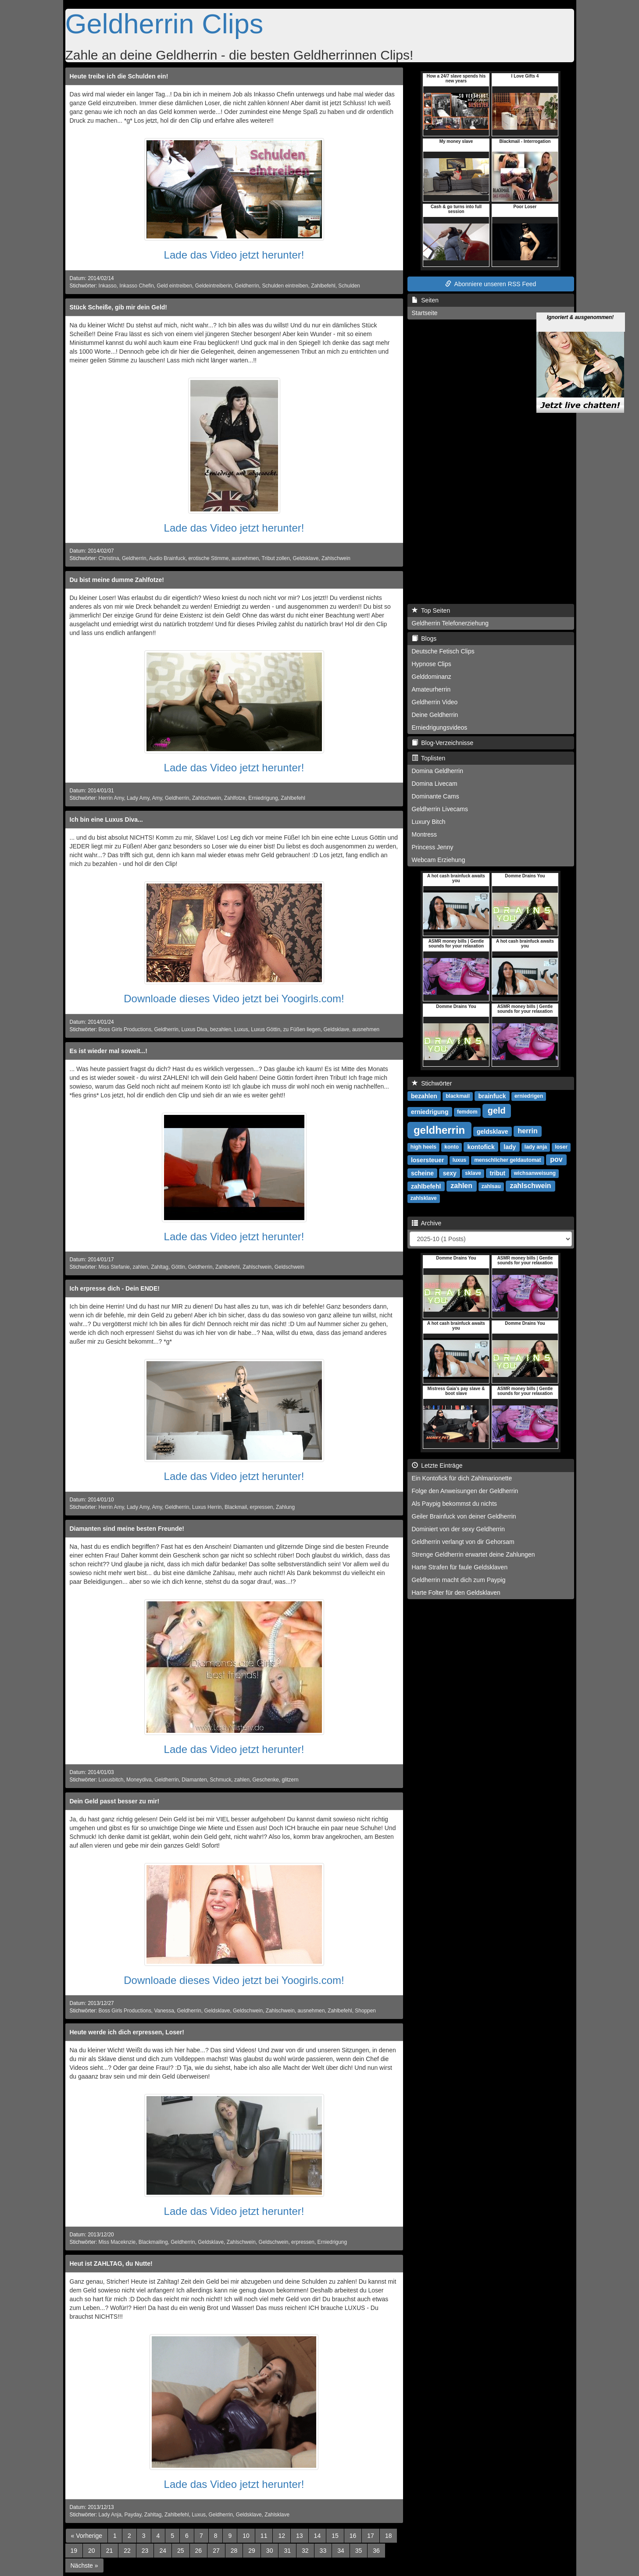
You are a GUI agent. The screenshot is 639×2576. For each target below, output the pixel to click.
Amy (157, 798)
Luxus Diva (194, 1029)
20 (91, 2550)
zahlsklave (424, 1198)
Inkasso (108, 286)
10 (246, 2535)
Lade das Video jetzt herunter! (234, 255)
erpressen (261, 1507)
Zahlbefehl (323, 286)
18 (388, 2535)
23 (145, 2550)
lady (509, 1146)
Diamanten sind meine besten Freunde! (127, 1528)
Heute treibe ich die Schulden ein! (119, 76)
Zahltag (159, 1267)
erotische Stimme (208, 558)
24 (162, 2550)
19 (74, 2550)
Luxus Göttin (265, 1029)
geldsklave (492, 1131)
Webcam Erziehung (438, 859)
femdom (467, 1112)
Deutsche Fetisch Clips (443, 651)
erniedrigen (528, 1096)
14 (317, 2535)
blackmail (458, 1096)
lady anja (536, 1147)
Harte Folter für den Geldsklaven (456, 1592)
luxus (459, 1160)
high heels (423, 1147)
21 (109, 2550)
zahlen (140, 1267)
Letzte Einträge (437, 1465)
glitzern (290, 1780)
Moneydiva (139, 1780)
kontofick (480, 1146)
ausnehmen (245, 558)
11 (264, 2535)
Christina (109, 558)
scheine (422, 1172)
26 (198, 2550)
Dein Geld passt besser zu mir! (115, 1801)
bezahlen (220, 1029)
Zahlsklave (276, 2515)
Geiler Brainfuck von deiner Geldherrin (464, 1516)
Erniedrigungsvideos (440, 727)
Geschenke (266, 1780)
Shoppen (365, 2011)
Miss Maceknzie (117, 2242)
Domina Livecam (434, 783)
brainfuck (492, 1095)
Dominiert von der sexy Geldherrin (458, 1529)
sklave (473, 1173)
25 (180, 2550)
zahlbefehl (426, 1185)
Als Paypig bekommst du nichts (454, 1503)
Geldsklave (305, 558)
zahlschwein (530, 1185)
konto (451, 1147)
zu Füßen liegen (302, 1029)
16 (353, 2535)
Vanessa (164, 2011)
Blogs (424, 638)
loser (561, 1147)
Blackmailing (153, 2242)
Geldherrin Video (435, 702)
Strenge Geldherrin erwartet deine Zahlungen (473, 1554)
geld (497, 1110)
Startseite (425, 312)
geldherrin (439, 1129)
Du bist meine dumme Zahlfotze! (117, 579)
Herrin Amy (111, 798)
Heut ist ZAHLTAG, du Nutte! (111, 2263)
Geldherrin (247, 286)
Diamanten (194, 1780)
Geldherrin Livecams (440, 809)
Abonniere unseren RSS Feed (490, 283)
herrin (527, 1131)
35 (358, 2550)
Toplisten (429, 758)
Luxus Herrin (206, 1507)
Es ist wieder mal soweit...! (108, 1050)
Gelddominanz (431, 676)
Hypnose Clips (431, 663)
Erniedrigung (263, 798)
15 (335, 2535)
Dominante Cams (435, 796)
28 (234, 2550)
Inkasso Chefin (136, 286)
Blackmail (236, 1507)
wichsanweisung (535, 1173)
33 (323, 2550)
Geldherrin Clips (164, 23)
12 (281, 2535)
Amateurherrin (431, 689)
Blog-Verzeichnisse (443, 742)
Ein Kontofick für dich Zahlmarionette (462, 1478)
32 (305, 2550)
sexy (450, 1172)
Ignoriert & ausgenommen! (580, 273)
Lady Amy (138, 798)
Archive (427, 1223)
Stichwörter (432, 1083)
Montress (424, 834)
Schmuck (220, 1780)
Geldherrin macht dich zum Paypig (459, 1579)
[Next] (84, 2565)
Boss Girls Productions (125, 1029)
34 (340, 2550)
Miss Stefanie (114, 1267)
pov (556, 1159)
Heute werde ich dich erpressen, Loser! (127, 2032)
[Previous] (86, 2535)
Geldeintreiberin (213, 286)
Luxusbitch (111, 1780)
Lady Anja (110, 2515)
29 (251, 2550)
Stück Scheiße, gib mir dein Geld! (119, 307)
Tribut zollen (276, 558)
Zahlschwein (335, 558)
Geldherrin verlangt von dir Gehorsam (463, 1541)
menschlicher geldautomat (507, 1160)
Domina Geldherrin (438, 770)
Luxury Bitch (429, 821)
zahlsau (491, 1186)
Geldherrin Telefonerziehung (450, 623)
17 (370, 2535)
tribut (498, 1172)
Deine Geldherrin (435, 714)
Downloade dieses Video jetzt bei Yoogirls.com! (234, 998)
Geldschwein (289, 1267)
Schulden (349, 286)
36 (376, 2550)
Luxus (241, 1029)
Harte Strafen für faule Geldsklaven (460, 1567)
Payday (132, 2515)
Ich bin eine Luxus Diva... (106, 819)
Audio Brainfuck (167, 558)
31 (287, 2550)
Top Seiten (431, 610)
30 (269, 2550)
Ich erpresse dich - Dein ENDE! (115, 1288)
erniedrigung (430, 1111)
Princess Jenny (432, 847)
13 (299, 2535)
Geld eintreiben (174, 286)
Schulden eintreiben (285, 286)
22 (127, 2550)
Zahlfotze (235, 798)
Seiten (425, 300)
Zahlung (285, 1507)
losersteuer (427, 1159)
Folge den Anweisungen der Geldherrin (465, 1490)
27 (216, 2550)
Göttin (178, 1267)
